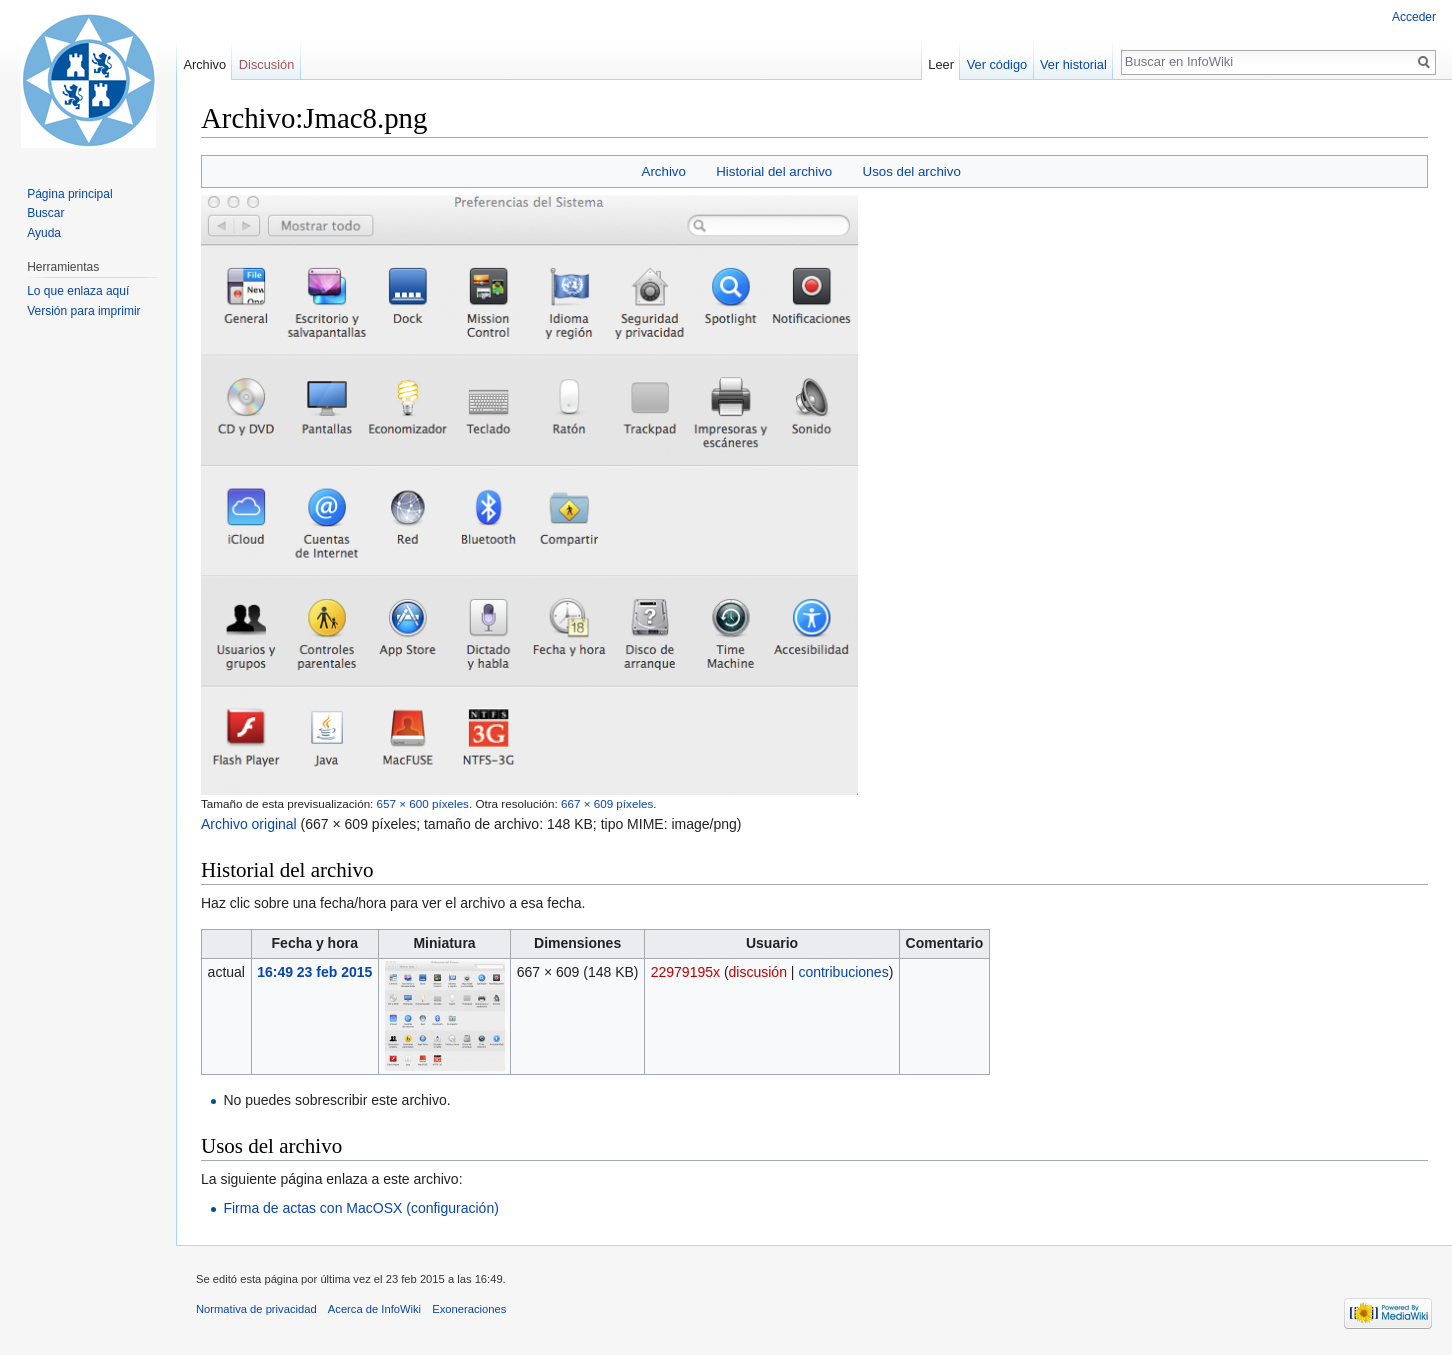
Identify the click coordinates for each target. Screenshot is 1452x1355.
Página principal (69, 194)
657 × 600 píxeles (423, 803)
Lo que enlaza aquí (78, 291)
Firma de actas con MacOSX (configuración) (360, 1208)
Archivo (664, 171)
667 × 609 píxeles (607, 803)
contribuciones (843, 972)
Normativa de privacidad (256, 1309)
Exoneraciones (469, 1309)
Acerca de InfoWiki (374, 1309)
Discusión (266, 64)
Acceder (1414, 17)
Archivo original (249, 824)
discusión (758, 972)
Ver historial (1073, 64)
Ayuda (44, 233)
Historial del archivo (774, 171)
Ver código (997, 64)
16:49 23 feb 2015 (314, 972)
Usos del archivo (912, 171)
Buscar (45, 213)
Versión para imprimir (83, 311)
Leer (941, 64)
